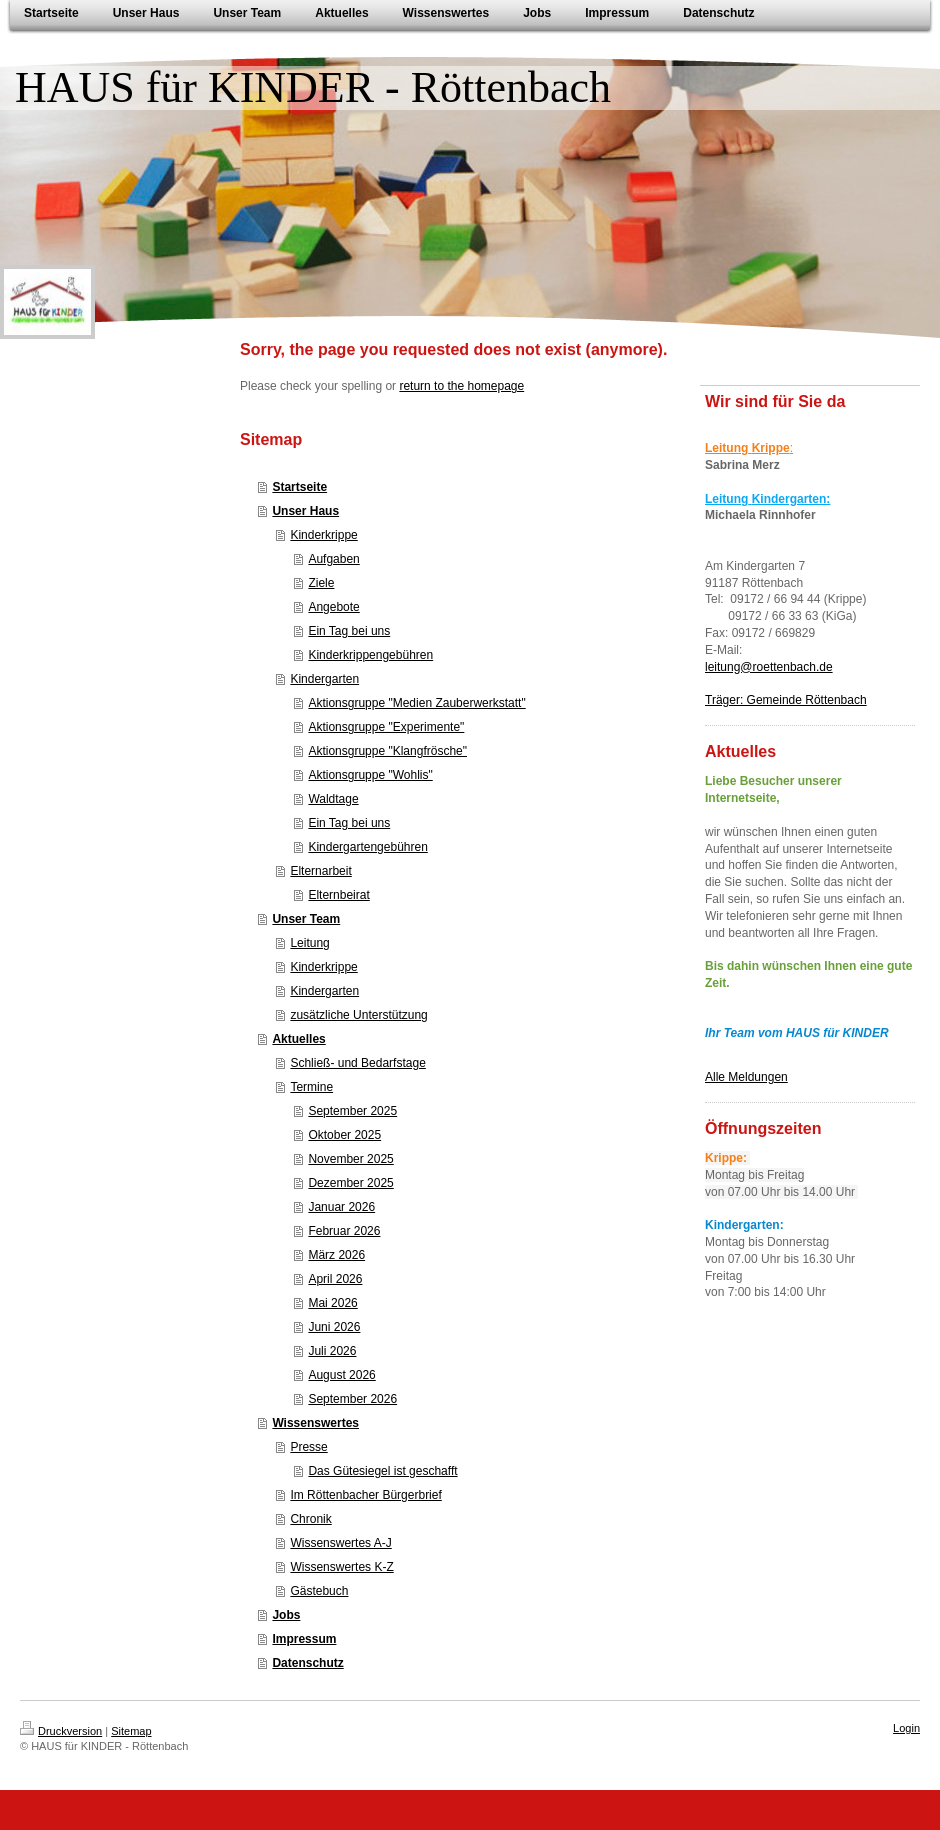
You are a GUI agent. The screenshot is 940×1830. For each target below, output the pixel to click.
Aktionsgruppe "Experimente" (386, 727)
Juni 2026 (334, 1327)
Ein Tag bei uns (349, 631)
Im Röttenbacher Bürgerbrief (365, 1495)
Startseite (299, 487)
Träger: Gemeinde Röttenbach (786, 700)
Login (906, 1728)
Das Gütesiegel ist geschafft (382, 1471)
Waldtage (333, 799)
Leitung (309, 943)
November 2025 (350, 1159)
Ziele (321, 583)
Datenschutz (307, 1663)
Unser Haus (305, 511)
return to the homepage (461, 386)
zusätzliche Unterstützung (358, 1015)
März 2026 (336, 1255)
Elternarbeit (320, 871)
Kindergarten (324, 679)
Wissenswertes (315, 1423)
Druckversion (61, 1731)
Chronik (310, 1519)
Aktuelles (298, 1039)
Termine (311, 1087)
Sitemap (131, 1731)
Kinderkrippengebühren (370, 655)
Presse (308, 1447)
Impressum (304, 1639)
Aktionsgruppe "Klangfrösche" (387, 751)
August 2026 (341, 1375)
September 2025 (352, 1111)
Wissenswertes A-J (340, 1543)
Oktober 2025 (344, 1135)
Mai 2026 (332, 1303)
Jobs (286, 1615)
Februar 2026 (344, 1231)
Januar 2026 (341, 1207)
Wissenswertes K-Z (341, 1567)
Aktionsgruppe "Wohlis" (370, 775)
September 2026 (352, 1399)
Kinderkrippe (323, 535)
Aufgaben (333, 559)
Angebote (333, 607)
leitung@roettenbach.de (769, 667)
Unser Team (306, 919)
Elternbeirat (338, 895)
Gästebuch (319, 1591)
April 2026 (335, 1279)
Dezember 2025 (350, 1183)
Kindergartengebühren (367, 847)
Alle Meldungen (746, 1077)
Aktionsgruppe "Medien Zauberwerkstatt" (416, 703)
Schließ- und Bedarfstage (357, 1063)
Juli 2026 (332, 1351)
